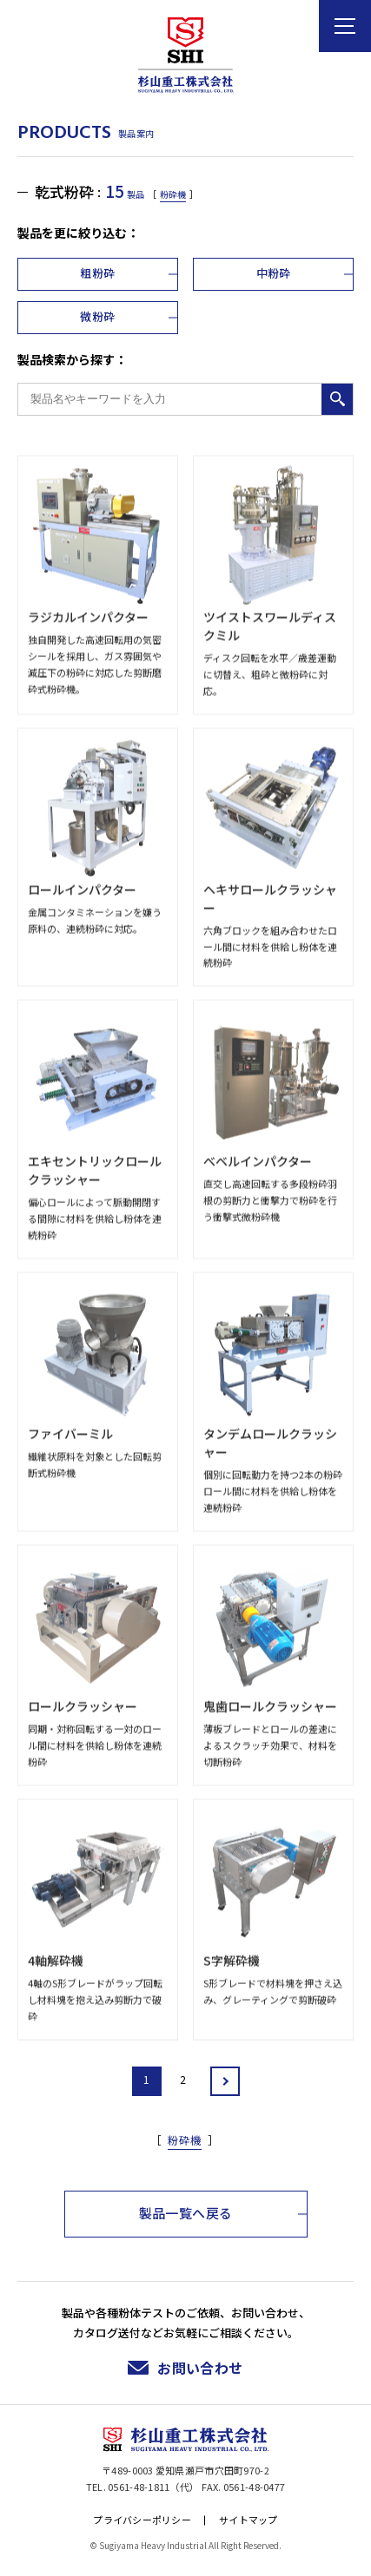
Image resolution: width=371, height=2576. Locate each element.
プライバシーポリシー (142, 2520)
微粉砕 (97, 316)
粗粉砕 (97, 273)
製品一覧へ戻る (186, 2213)
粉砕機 (173, 193)
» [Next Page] (225, 2081)
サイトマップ (248, 2520)
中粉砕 (273, 273)
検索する (337, 399)
